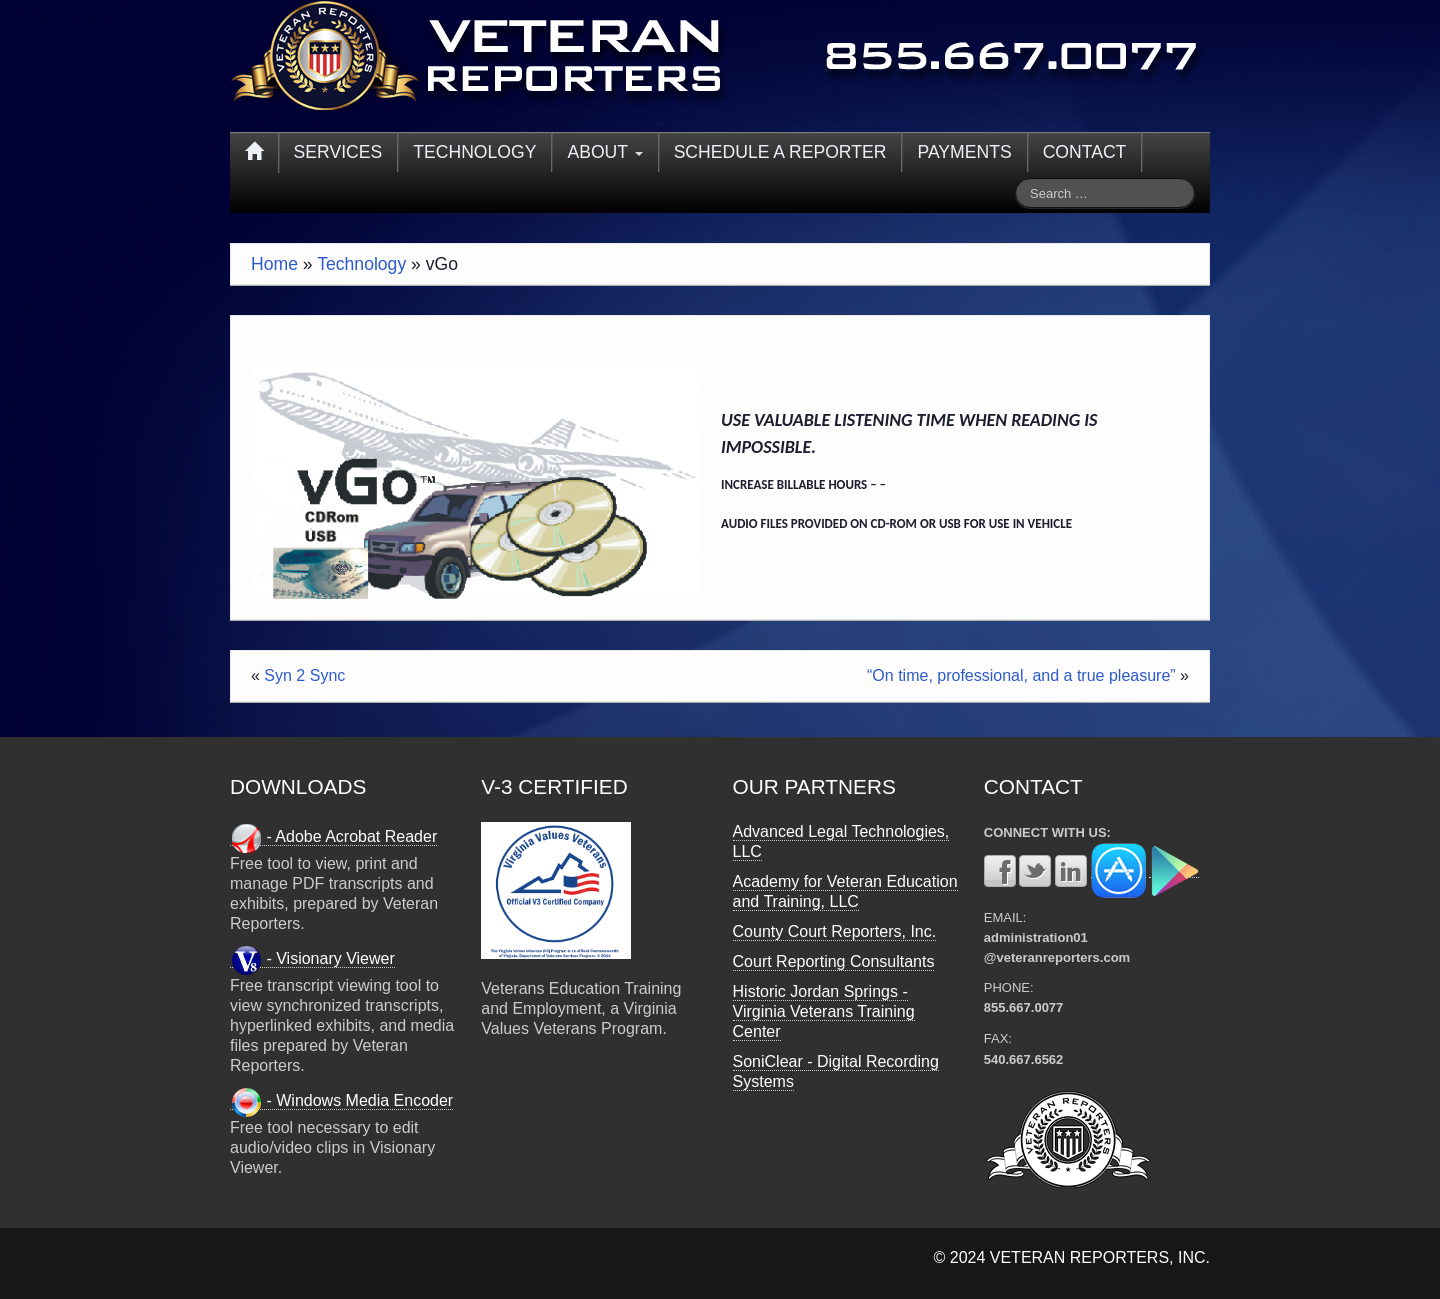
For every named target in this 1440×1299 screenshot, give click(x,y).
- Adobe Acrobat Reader (333, 837)
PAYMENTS (964, 152)
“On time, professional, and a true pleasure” (1021, 675)
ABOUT (604, 152)
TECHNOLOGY (474, 152)
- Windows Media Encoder (341, 1101)
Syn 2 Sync (304, 675)
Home (274, 264)
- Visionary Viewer (312, 959)
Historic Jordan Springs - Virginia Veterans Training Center (824, 1011)
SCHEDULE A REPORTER (780, 152)
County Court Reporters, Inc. (835, 931)
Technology (361, 264)
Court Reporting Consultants (834, 961)
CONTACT (1085, 152)
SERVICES (338, 152)
